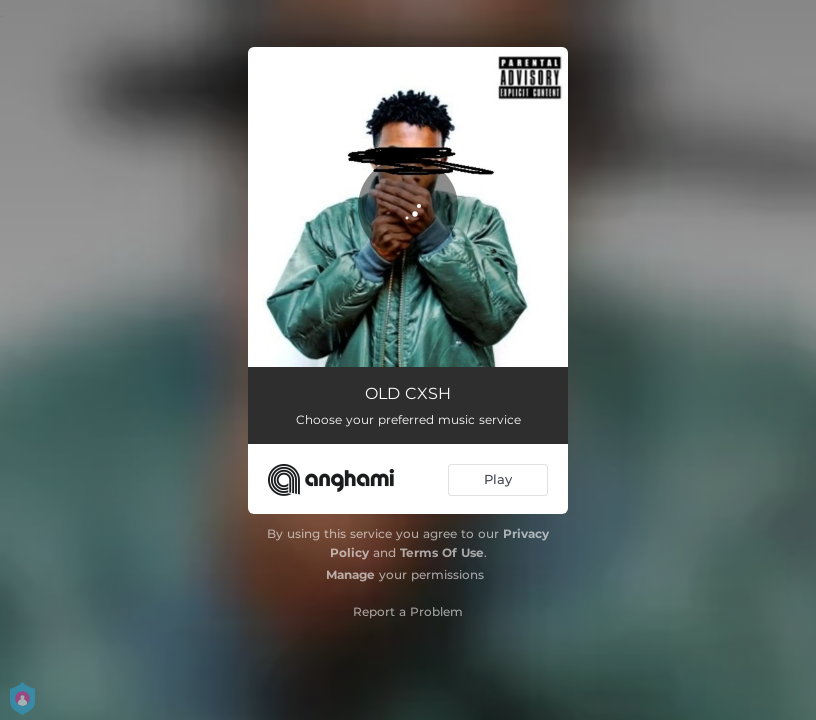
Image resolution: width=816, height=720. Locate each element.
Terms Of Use (442, 552)
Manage (350, 574)
